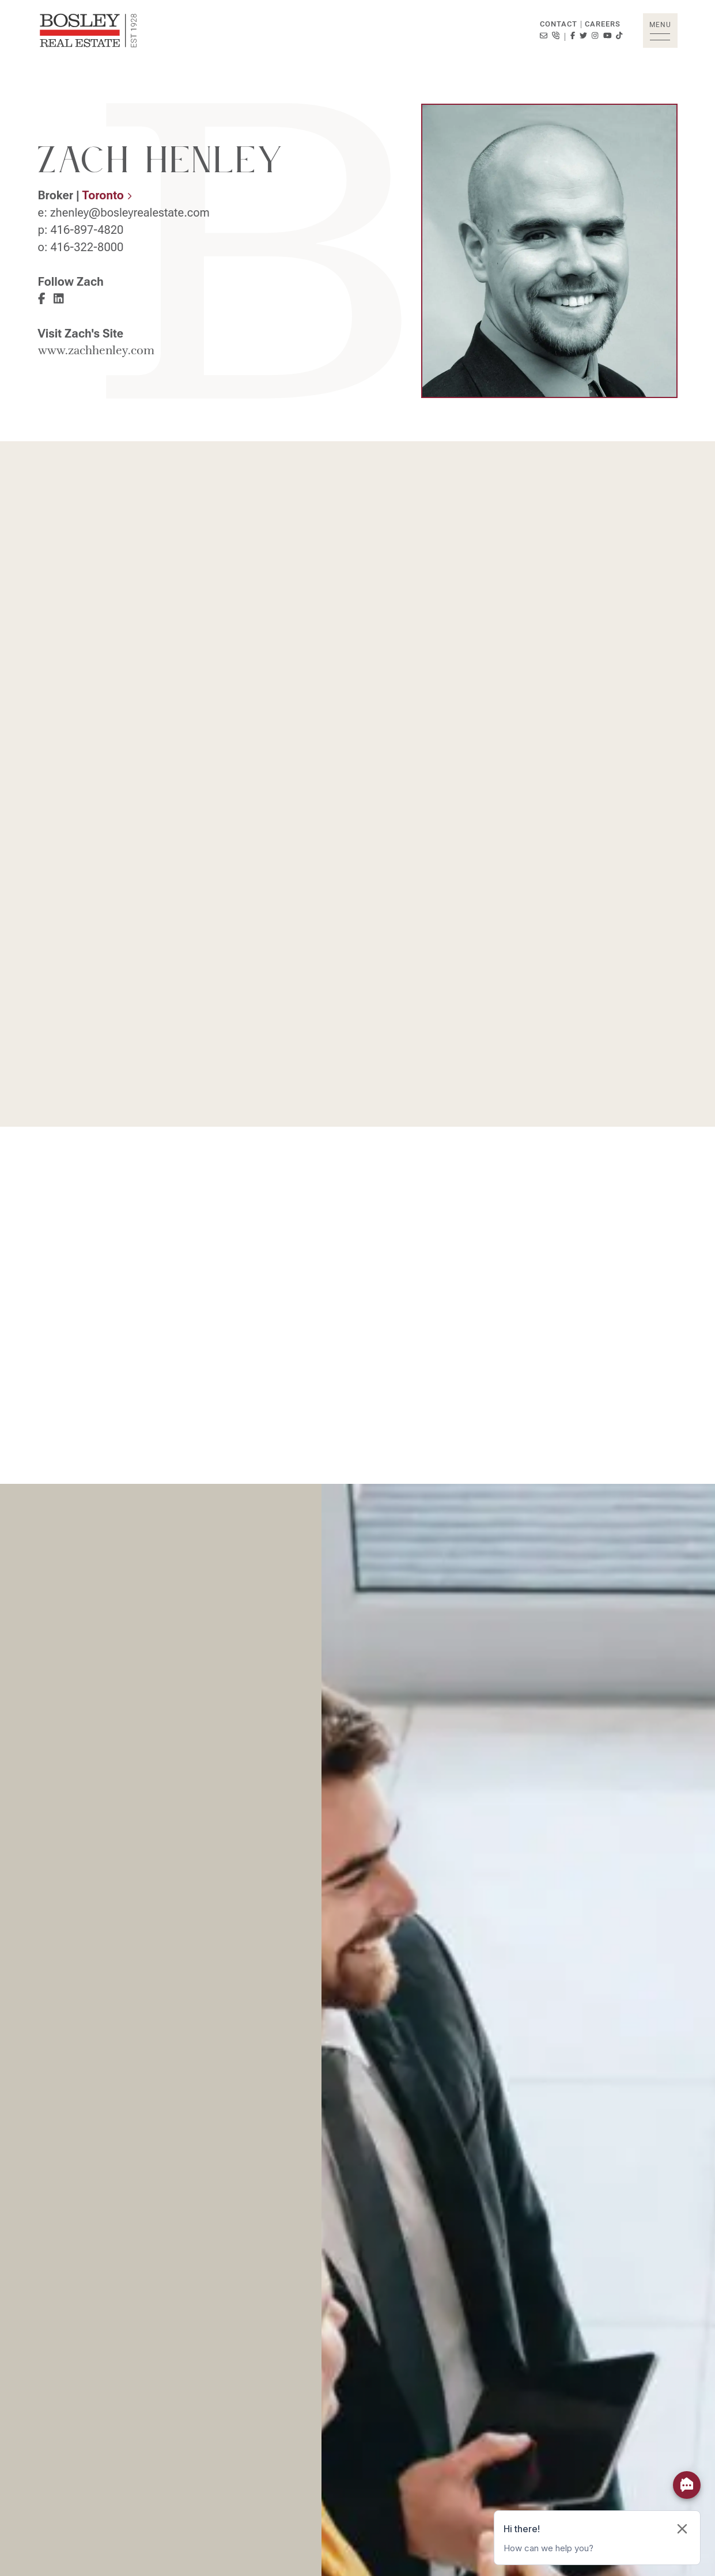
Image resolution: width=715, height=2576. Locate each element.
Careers (603, 23)
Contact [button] (558, 23)
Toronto (107, 195)
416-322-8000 (86, 247)
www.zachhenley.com (96, 350)
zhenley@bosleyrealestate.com (130, 212)
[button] (660, 30)
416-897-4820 (86, 230)
